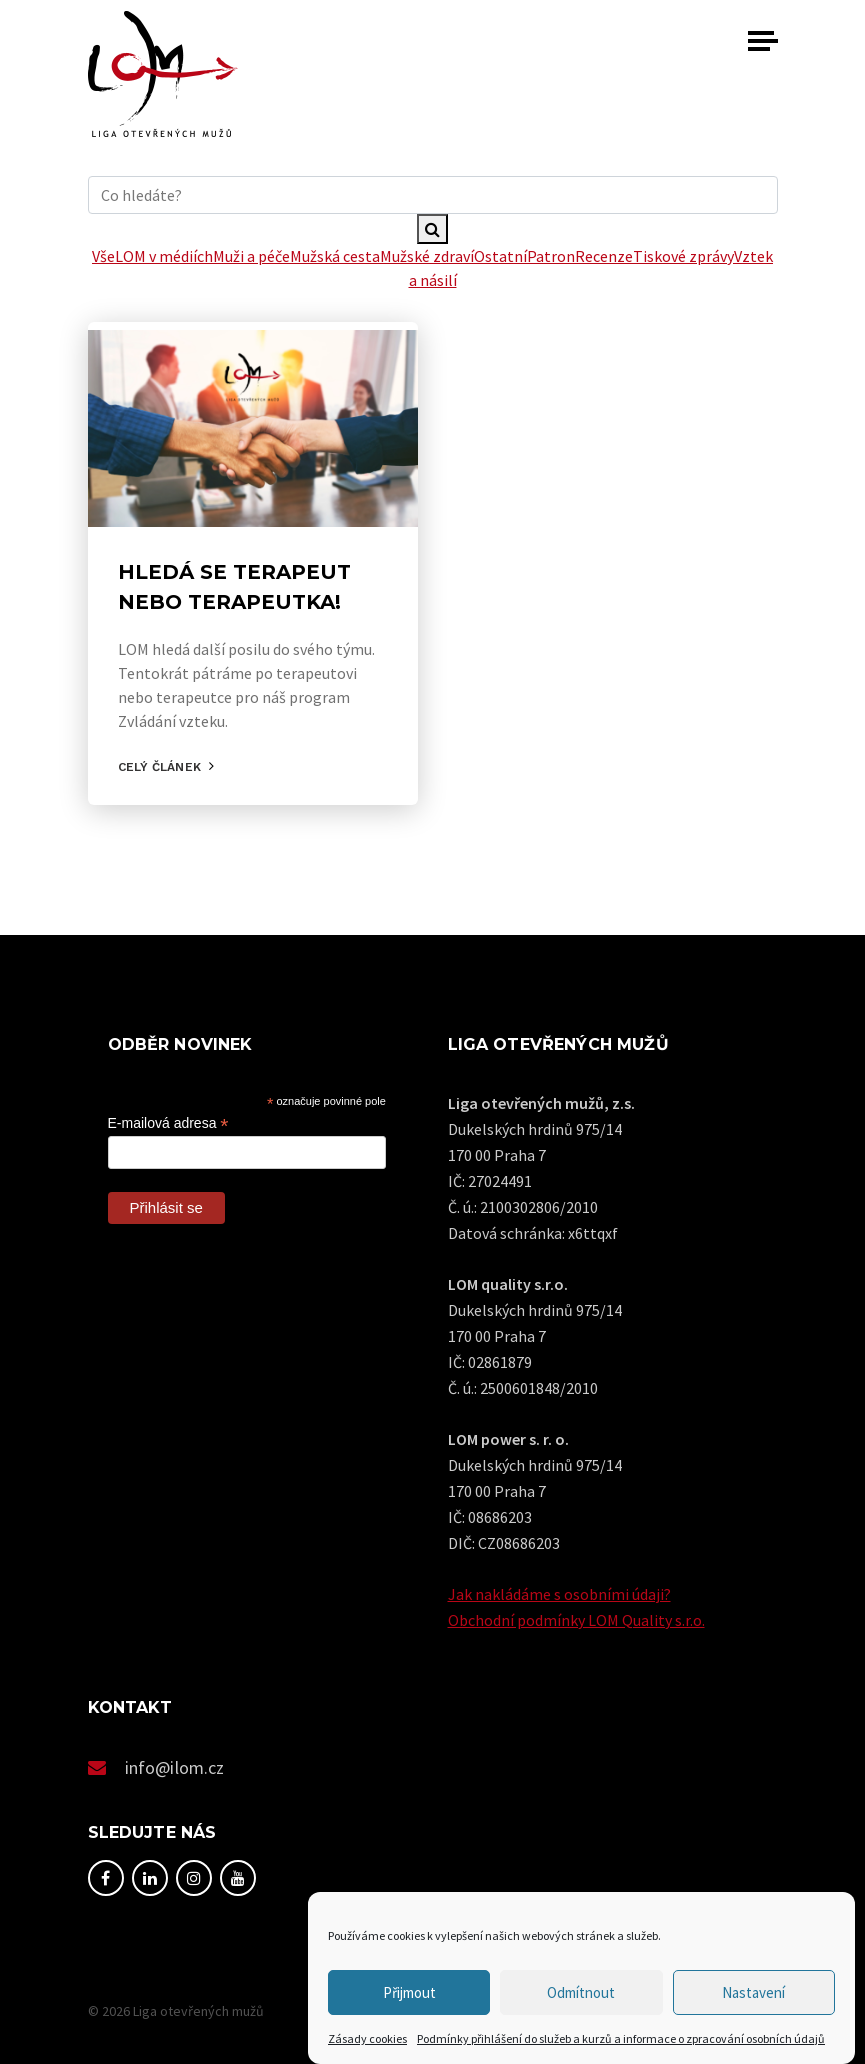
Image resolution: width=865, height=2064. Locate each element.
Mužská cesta (335, 256)
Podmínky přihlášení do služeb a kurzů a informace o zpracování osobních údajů (621, 2038)
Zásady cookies (367, 2038)
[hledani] (433, 195)
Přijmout (409, 1992)
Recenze (604, 256)
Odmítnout (581, 1992)
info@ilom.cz (175, 1767)
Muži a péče (251, 256)
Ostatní (500, 256)
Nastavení (753, 1992)
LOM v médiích (164, 256)
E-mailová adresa (168, 1123)
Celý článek (159, 767)
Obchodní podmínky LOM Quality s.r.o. (576, 1620)
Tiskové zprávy (683, 256)
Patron (551, 256)
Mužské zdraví (427, 256)
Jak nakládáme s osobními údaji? (559, 1594)
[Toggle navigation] (763, 41)
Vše (103, 256)
